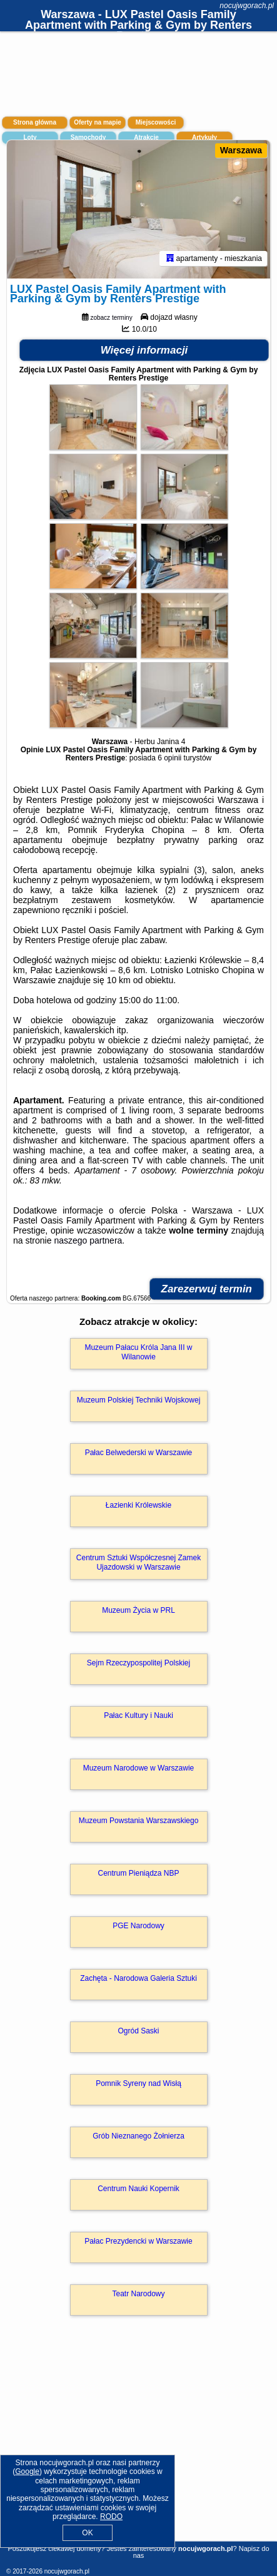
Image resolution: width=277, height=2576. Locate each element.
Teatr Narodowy (138, 2293)
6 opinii (169, 758)
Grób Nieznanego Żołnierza (138, 2136)
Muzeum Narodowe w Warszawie (138, 1768)
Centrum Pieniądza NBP (138, 1873)
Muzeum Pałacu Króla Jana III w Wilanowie (138, 1352)
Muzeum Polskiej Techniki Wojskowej (139, 1400)
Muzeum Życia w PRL (138, 1610)
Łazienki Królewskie (138, 1505)
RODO (111, 2516)
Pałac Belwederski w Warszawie (139, 1452)
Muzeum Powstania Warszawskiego (139, 1820)
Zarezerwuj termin (207, 1289)
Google (27, 2471)
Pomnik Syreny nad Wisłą (138, 2083)
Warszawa (241, 150)
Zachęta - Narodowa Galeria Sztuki (138, 1978)
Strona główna (34, 122)
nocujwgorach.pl (246, 5)
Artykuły (204, 137)
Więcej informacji (144, 350)
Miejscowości (156, 122)
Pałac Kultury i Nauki (138, 1715)
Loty (29, 137)
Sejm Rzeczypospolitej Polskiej (138, 1663)
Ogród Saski (138, 2031)
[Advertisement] (138, 2446)
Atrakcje (146, 137)
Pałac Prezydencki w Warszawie (138, 2241)
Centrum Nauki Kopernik (138, 2188)
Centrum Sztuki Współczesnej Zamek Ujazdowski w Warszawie (138, 1562)
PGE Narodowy (138, 1925)
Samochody (88, 137)
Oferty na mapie (97, 122)
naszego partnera (88, 1240)
